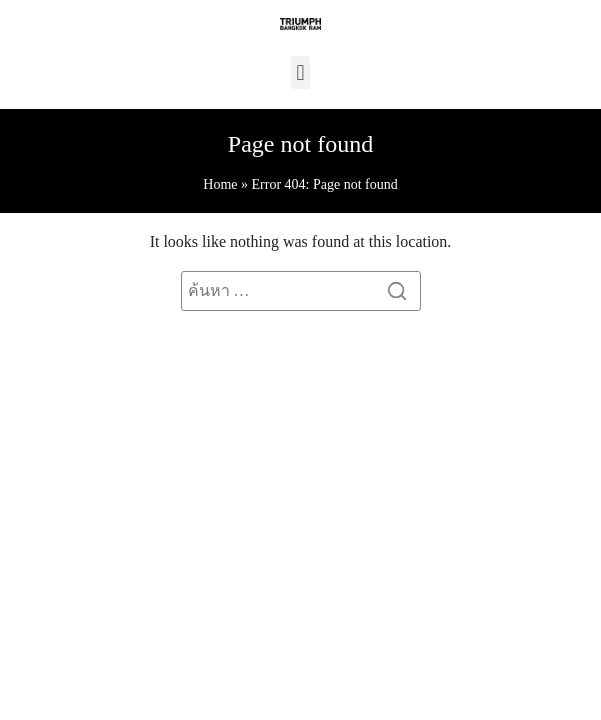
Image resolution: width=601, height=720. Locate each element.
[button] (300, 72)
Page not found (300, 144)
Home (220, 184)
